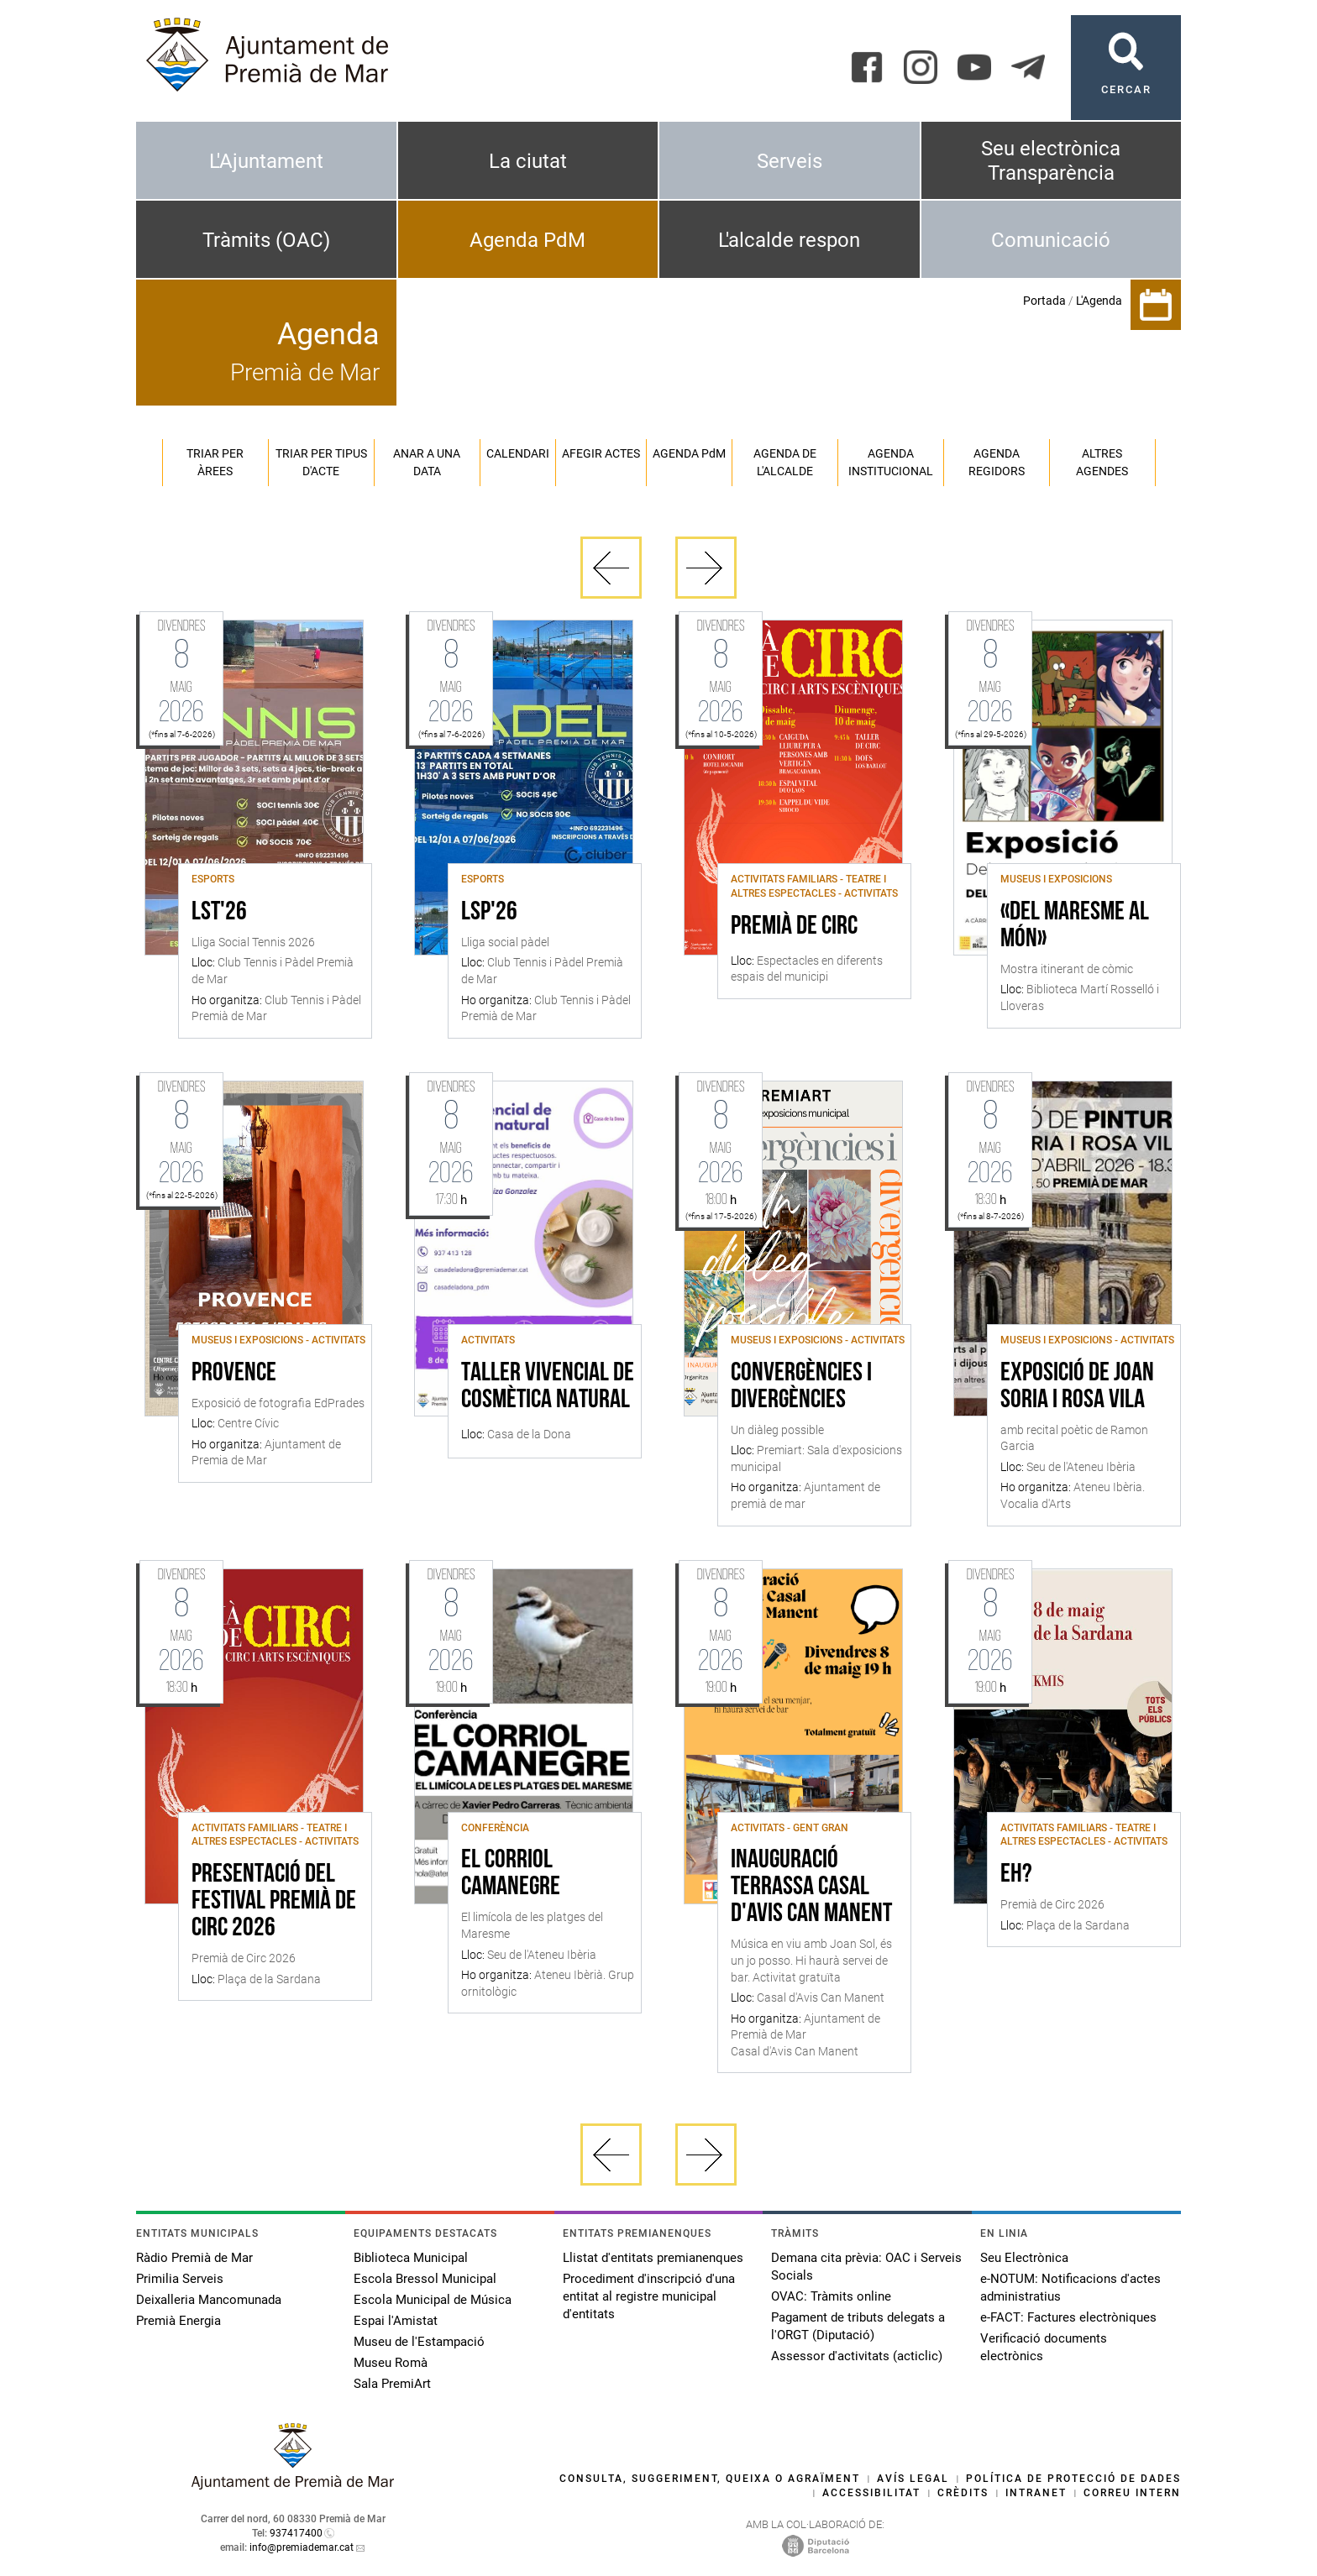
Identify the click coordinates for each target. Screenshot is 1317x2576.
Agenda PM (689, 453)
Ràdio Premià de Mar (194, 2257)
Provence (234, 1373)
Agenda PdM (527, 240)
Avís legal (913, 2478)
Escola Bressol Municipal (425, 2278)
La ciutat (528, 161)
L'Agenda (1099, 300)
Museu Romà (391, 2362)
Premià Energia (178, 2320)
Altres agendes (1102, 462)
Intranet (1036, 2493)
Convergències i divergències (801, 1387)
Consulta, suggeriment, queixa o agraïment (709, 2478)
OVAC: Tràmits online (831, 2296)
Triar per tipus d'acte (321, 462)
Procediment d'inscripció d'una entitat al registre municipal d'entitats (649, 2296)
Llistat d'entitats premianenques (653, 2257)
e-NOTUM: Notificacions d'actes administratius (1070, 2287)
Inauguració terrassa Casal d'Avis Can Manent (811, 1887)
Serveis (789, 161)
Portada (1044, 300)
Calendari (517, 453)
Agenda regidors (996, 462)
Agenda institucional (890, 462)
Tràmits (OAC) (266, 240)
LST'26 (219, 912)
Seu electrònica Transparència (1050, 161)
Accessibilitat (871, 2493)
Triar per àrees (215, 462)
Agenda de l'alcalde (784, 462)
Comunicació (1050, 240)
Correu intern (1132, 2493)
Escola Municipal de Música (433, 2299)
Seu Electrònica (1024, 2257)
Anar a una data (426, 462)
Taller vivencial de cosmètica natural (547, 1387)
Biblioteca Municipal (411, 2257)
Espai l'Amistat (396, 2320)
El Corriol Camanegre (510, 1874)
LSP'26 (489, 912)
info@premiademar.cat (301, 2547)
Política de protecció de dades (1073, 2478)
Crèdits (963, 2493)
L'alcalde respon (789, 240)
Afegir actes (601, 453)
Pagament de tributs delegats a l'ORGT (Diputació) (858, 2326)
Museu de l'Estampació (419, 2341)
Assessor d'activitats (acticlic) (856, 2356)
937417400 (296, 2533)
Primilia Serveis (179, 2278)
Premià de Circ (794, 927)
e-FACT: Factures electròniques (1068, 2317)
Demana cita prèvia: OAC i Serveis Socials (866, 2266)
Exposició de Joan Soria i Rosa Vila (1077, 1387)
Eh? (1016, 1874)
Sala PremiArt (392, 2383)
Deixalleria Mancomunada (208, 2299)
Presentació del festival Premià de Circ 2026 (274, 1901)
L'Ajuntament (266, 161)
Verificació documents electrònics (1043, 2347)
